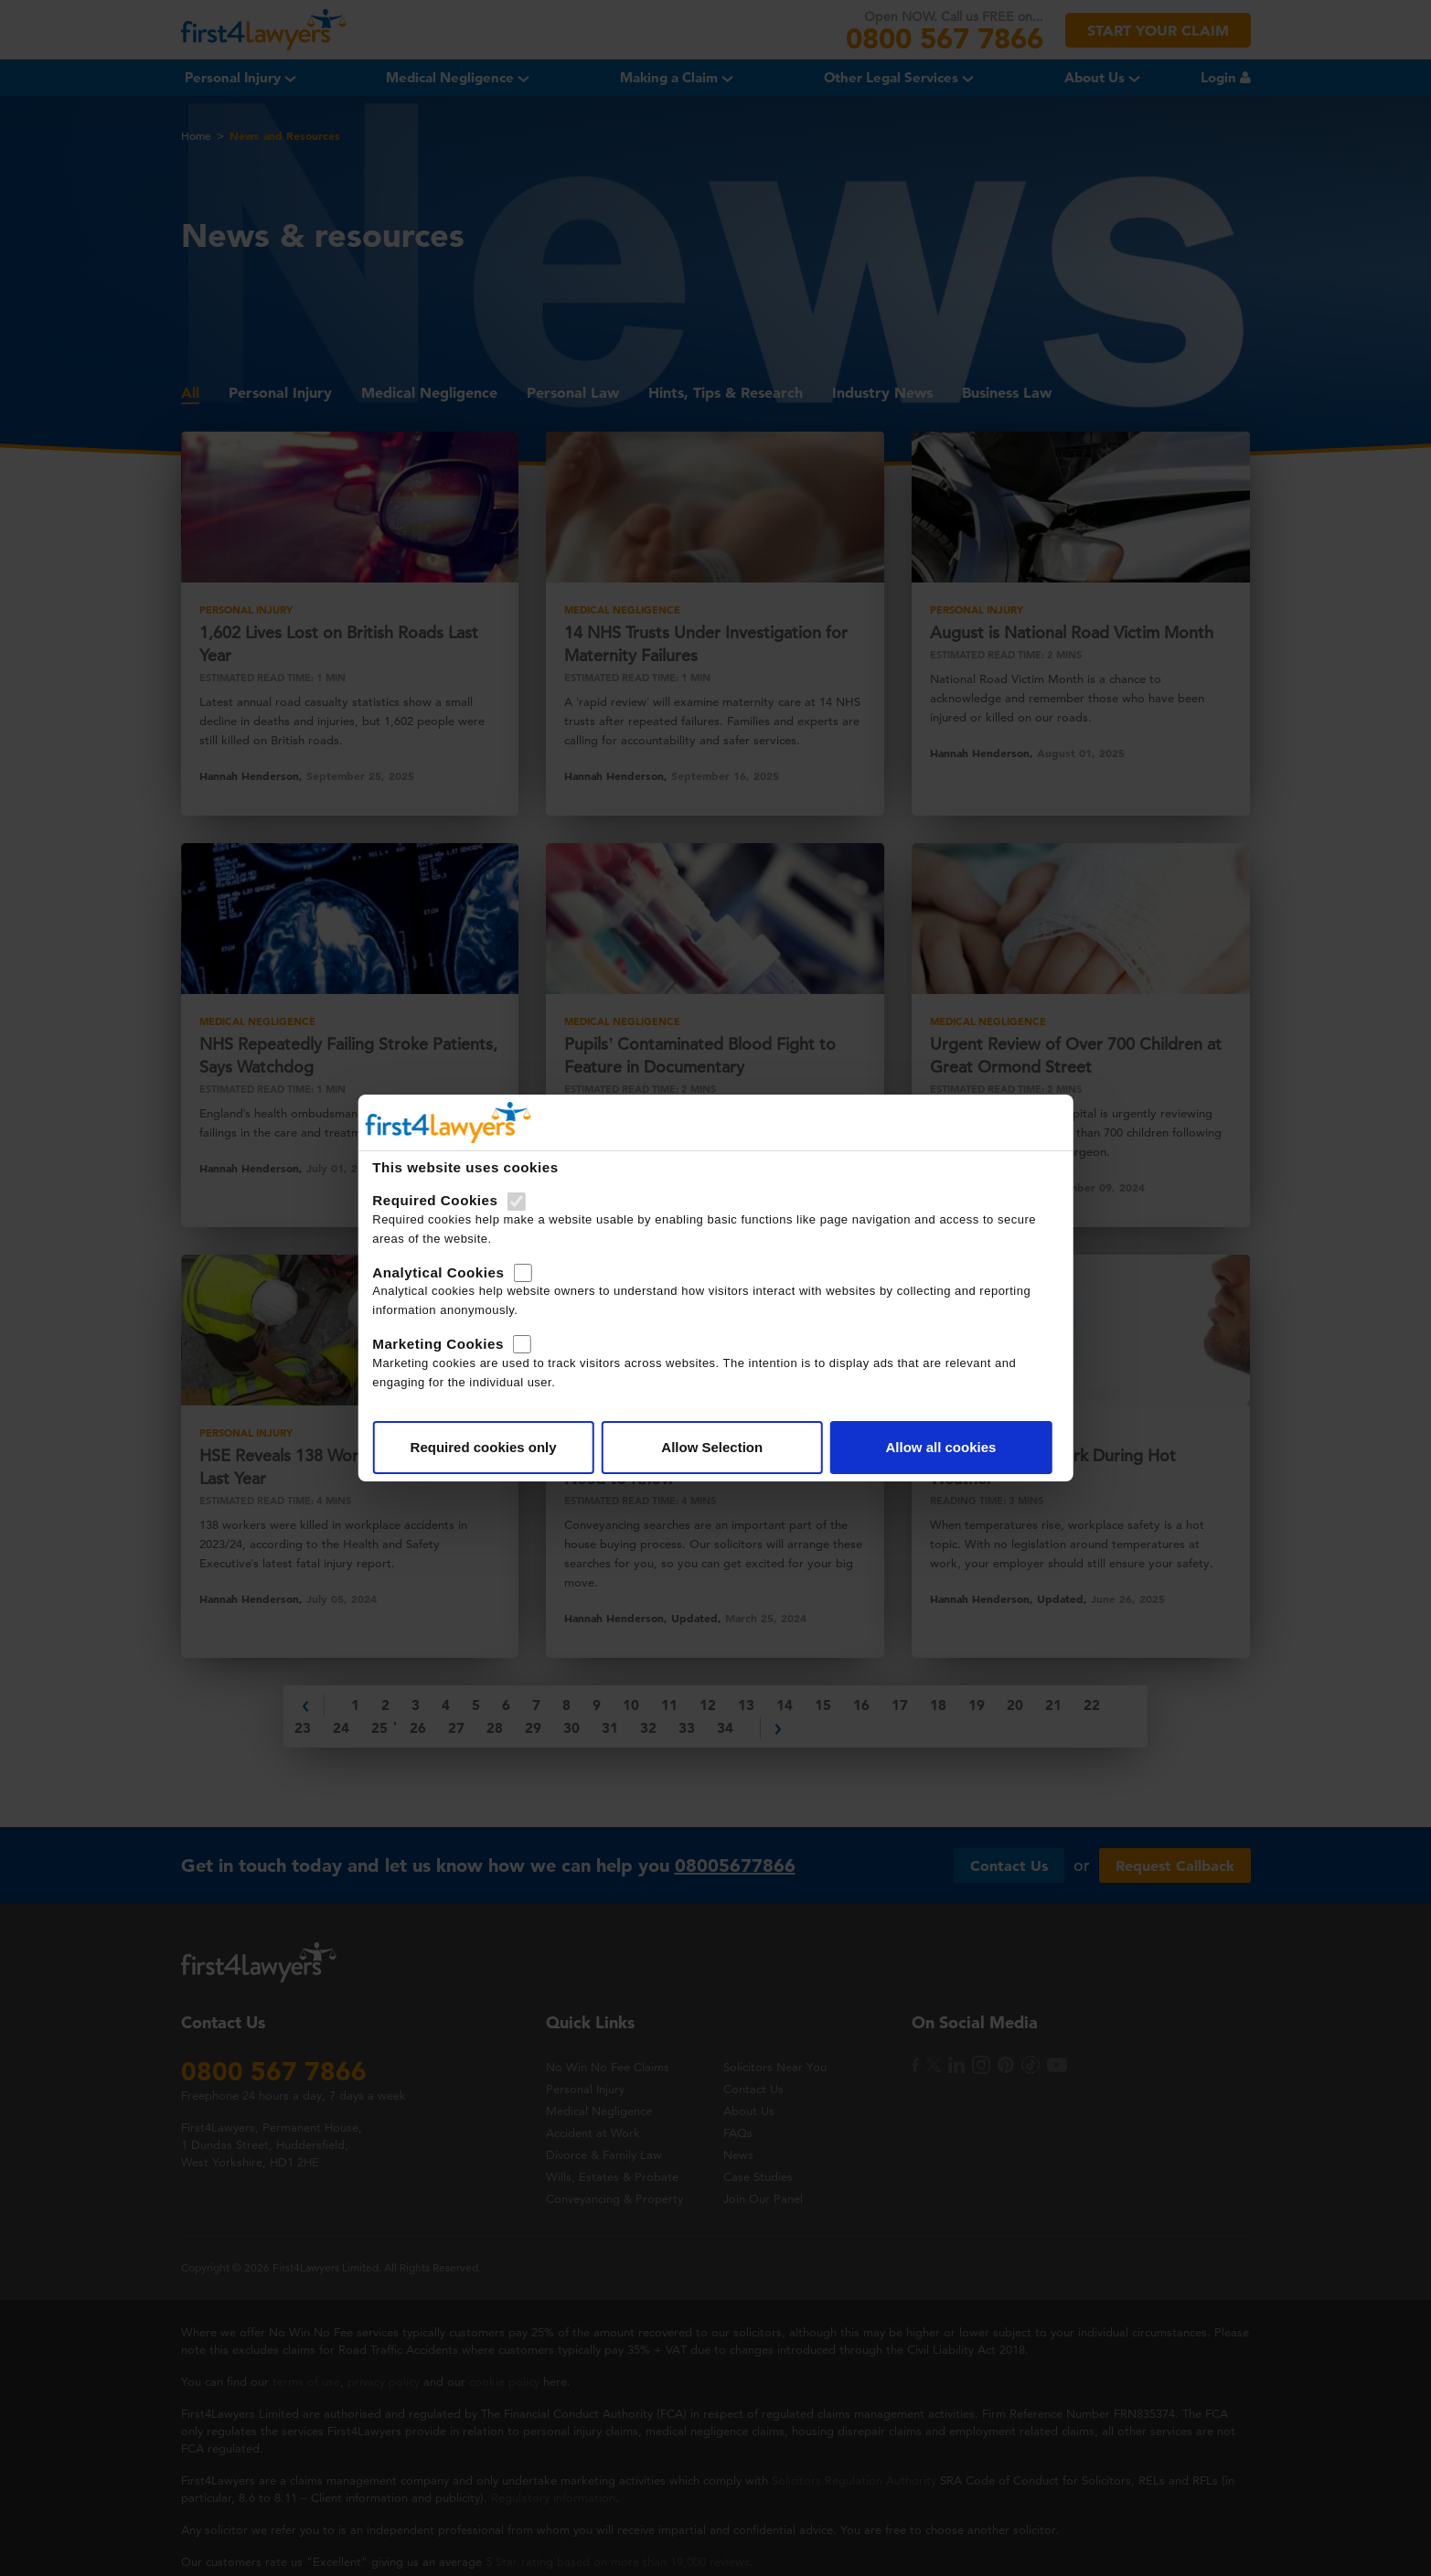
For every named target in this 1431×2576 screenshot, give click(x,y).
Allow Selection (712, 1447)
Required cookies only (484, 1447)
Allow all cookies (940, 1447)
